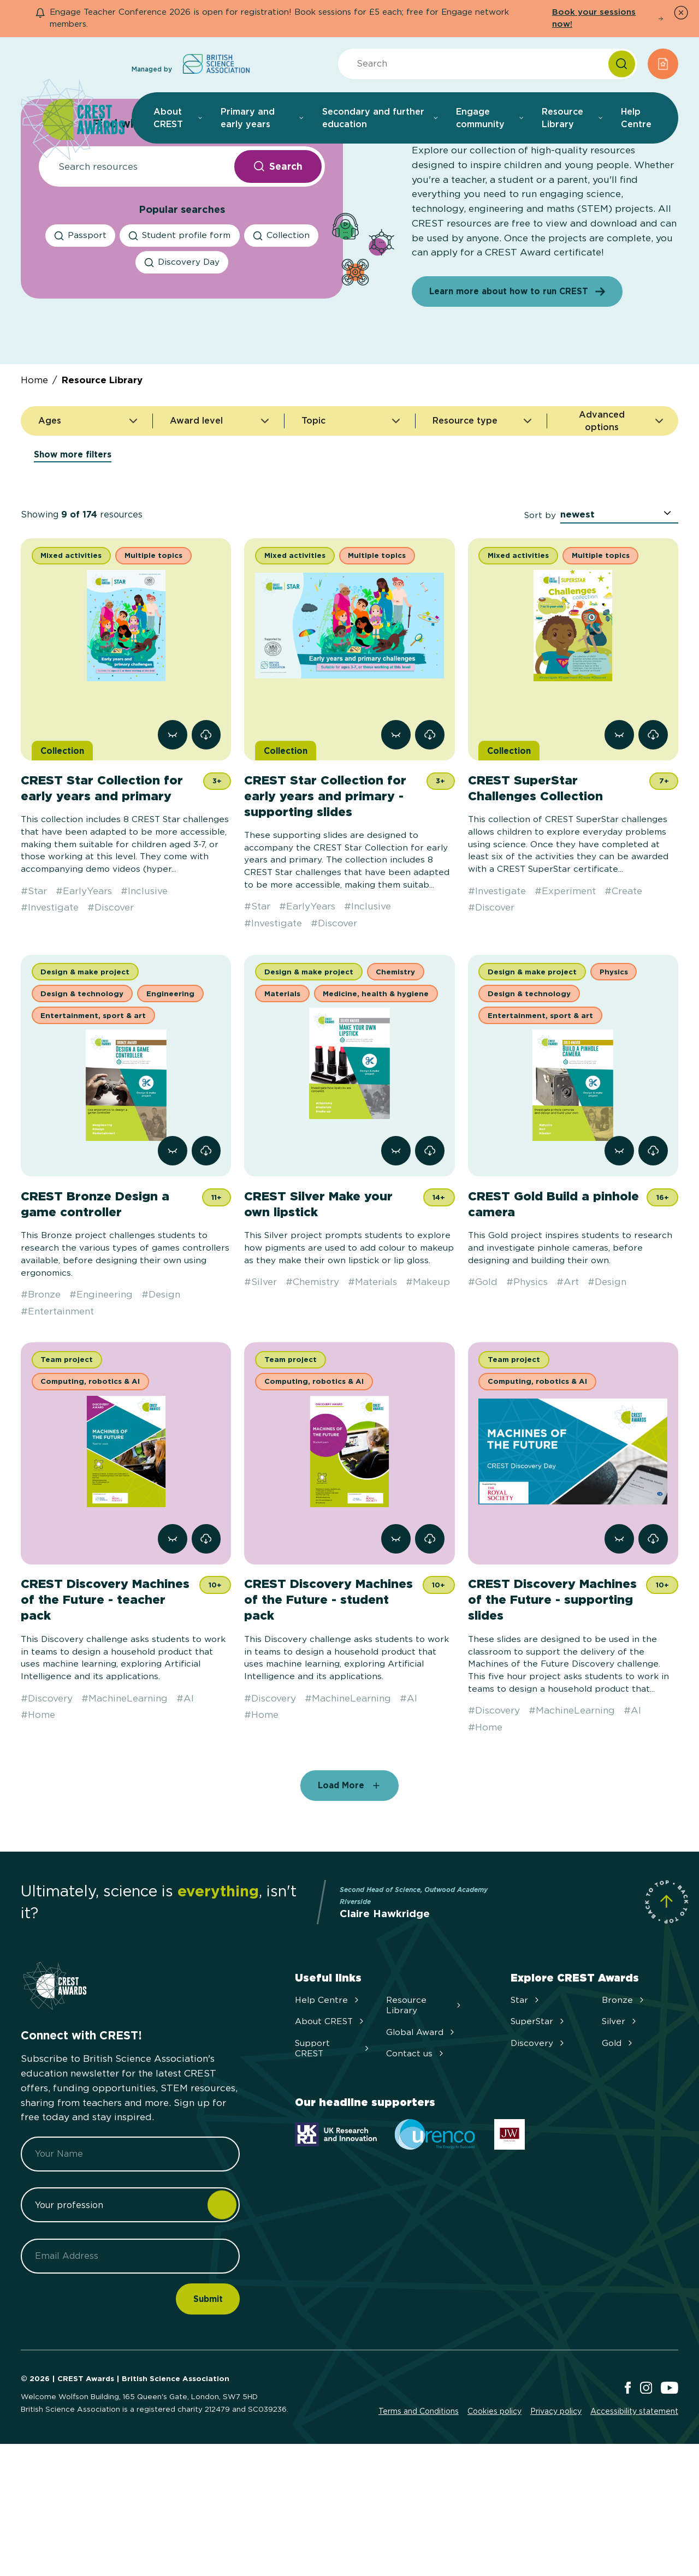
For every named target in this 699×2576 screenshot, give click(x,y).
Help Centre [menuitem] (636, 117)
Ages (89, 522)
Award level (220, 522)
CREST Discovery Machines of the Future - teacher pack (105, 1698)
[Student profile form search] (180, 334)
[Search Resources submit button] (278, 264)
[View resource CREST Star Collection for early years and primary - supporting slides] (396, 833)
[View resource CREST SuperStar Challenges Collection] (619, 833)
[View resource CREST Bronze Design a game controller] (172, 1249)
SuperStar (538, 2119)
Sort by (540, 613)
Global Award (421, 2130)
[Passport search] (80, 334)
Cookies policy (494, 2509)
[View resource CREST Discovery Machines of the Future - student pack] (396, 1637)
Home (34, 478)
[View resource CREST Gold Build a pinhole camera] (619, 1249)
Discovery (538, 2141)
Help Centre (328, 2098)
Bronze (624, 2098)
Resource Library (102, 478)
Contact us (416, 2151)
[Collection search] (281, 334)
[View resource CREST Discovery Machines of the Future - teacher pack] (172, 1637)
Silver (620, 2119)
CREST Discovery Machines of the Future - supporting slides (552, 1698)
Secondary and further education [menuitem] (380, 117)
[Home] (73, 120)
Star (526, 2098)
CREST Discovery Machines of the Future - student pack (328, 1698)
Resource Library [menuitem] (572, 117)
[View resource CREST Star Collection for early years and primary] (172, 833)
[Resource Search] (133, 264)
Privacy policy (556, 2509)
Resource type (483, 522)
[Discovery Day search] (182, 360)
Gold (618, 2141)
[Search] (621, 64)
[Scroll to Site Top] (666, 1999)
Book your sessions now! (608, 18)
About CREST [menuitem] (178, 117)
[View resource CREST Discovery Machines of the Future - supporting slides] (619, 1637)
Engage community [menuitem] (490, 117)
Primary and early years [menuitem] (263, 117)
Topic (352, 522)
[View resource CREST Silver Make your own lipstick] (396, 1249)
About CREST (330, 2119)
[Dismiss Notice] (681, 12)
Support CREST (333, 2146)
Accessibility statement (634, 2509)
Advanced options (615, 519)
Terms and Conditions (418, 2509)
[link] (206, 833)
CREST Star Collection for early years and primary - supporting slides (325, 894)
